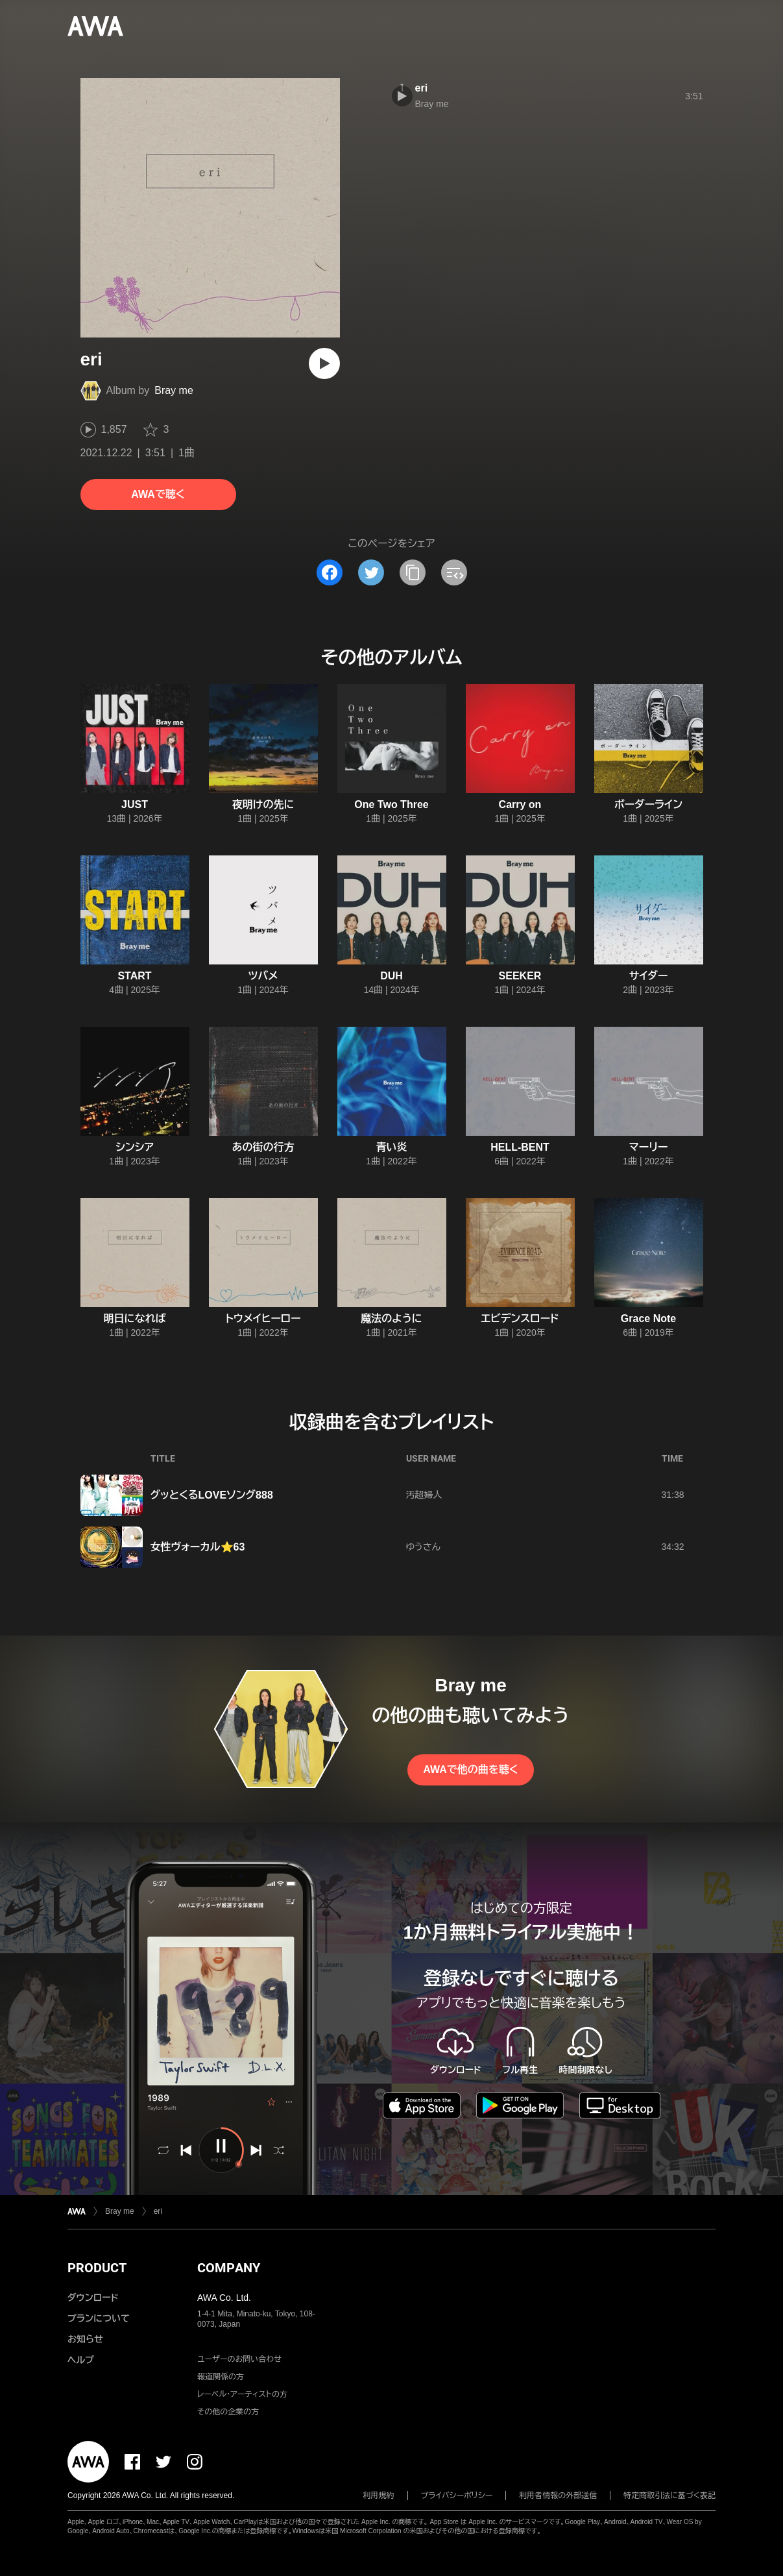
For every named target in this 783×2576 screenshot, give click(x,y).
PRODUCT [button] (96, 2267)
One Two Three (391, 804)
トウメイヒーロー (263, 1318)
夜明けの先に (263, 804)
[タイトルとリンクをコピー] (413, 572)
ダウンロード (92, 2297)
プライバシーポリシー (457, 2495)
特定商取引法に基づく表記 (669, 2495)
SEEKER (520, 975)
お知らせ (85, 2339)
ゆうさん (423, 1546)
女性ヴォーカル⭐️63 (198, 1546)
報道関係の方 (220, 2376)
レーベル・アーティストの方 (242, 2394)
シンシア (134, 1147)
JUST (134, 804)
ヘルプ (80, 2360)
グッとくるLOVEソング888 (212, 1495)
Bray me (173, 390)
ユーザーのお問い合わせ (239, 2359)
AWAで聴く (157, 494)
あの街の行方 (263, 1147)
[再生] (324, 363)
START (134, 975)
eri (421, 87)
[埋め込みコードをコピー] (454, 572)
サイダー (648, 975)
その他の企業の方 (228, 2411)
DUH (391, 975)
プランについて (98, 2318)
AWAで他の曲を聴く (470, 1769)
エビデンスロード (520, 1318)
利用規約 (378, 2495)
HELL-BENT (519, 1147)
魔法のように (391, 1318)
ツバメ (263, 975)
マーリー (648, 1147)
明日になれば (135, 1318)
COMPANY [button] (228, 2267)
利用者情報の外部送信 (558, 2495)
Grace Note (648, 1318)
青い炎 (391, 1147)
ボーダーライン (648, 804)
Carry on (520, 804)
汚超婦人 (424, 1495)
